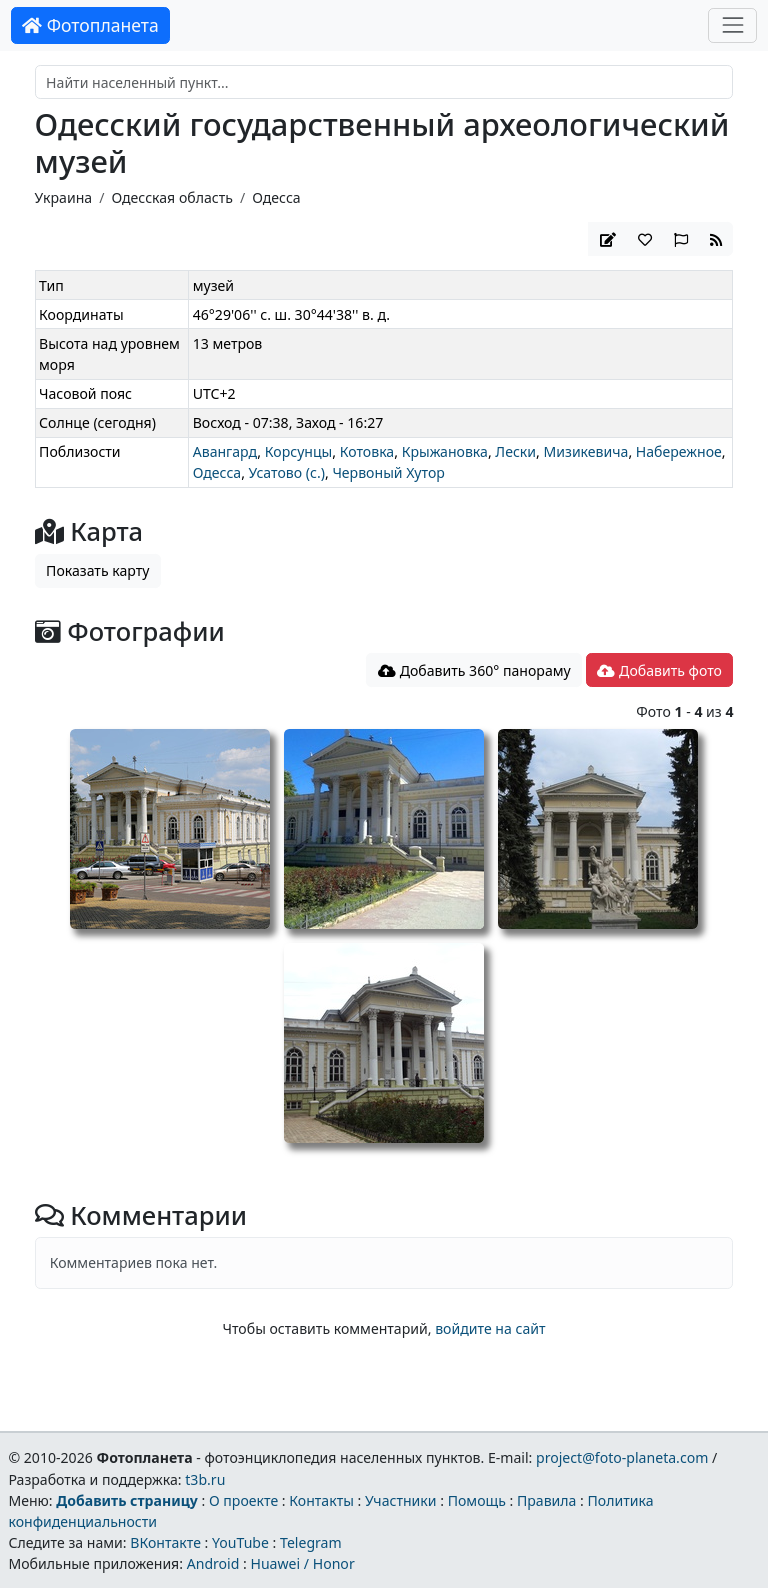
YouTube (240, 1542)
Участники (401, 1500)
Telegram (311, 1542)
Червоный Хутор (388, 472)
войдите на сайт (490, 1328)
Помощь (477, 1500)
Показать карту (97, 570)
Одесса (276, 197)
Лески (515, 451)
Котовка (367, 451)
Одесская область (171, 197)
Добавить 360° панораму (474, 670)
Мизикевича (586, 451)
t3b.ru (205, 1479)
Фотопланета (90, 25)
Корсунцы (299, 451)
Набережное (679, 451)
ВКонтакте (165, 1542)
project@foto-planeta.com (622, 1457)
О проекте (243, 1500)
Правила (546, 1500)
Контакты (321, 1500)
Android (213, 1563)
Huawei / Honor (302, 1563)
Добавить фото (659, 670)
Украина (64, 197)
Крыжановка (445, 451)
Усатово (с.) (287, 472)
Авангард (225, 451)
